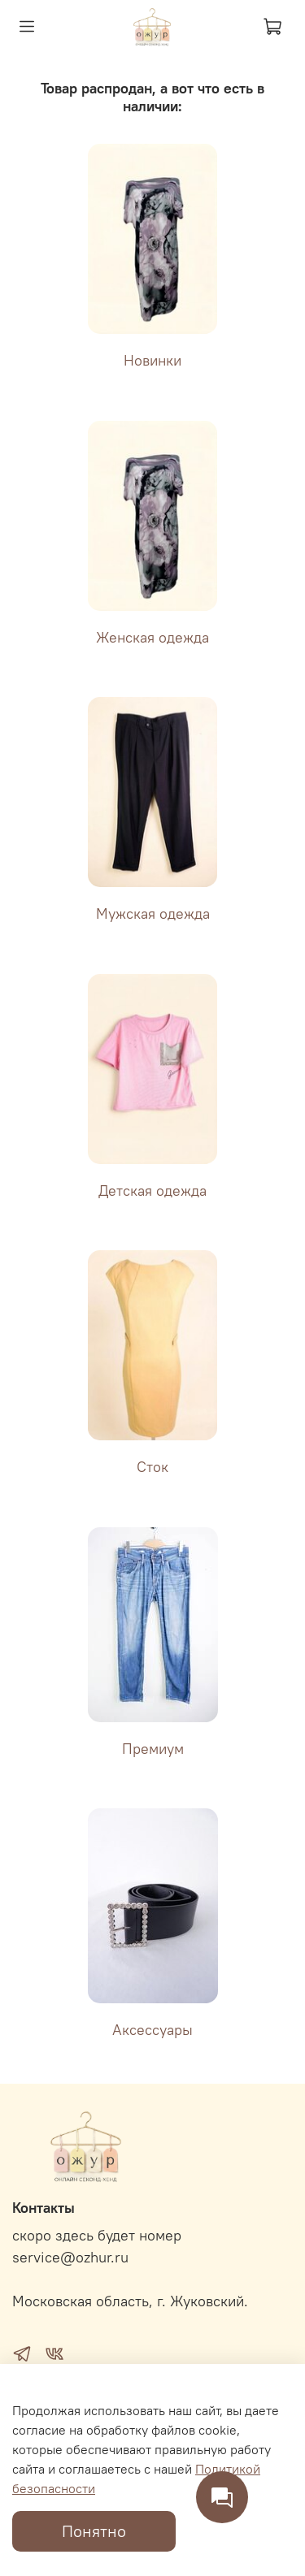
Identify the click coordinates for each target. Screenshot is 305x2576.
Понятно (94, 2531)
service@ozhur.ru (70, 2257)
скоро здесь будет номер (96, 2236)
